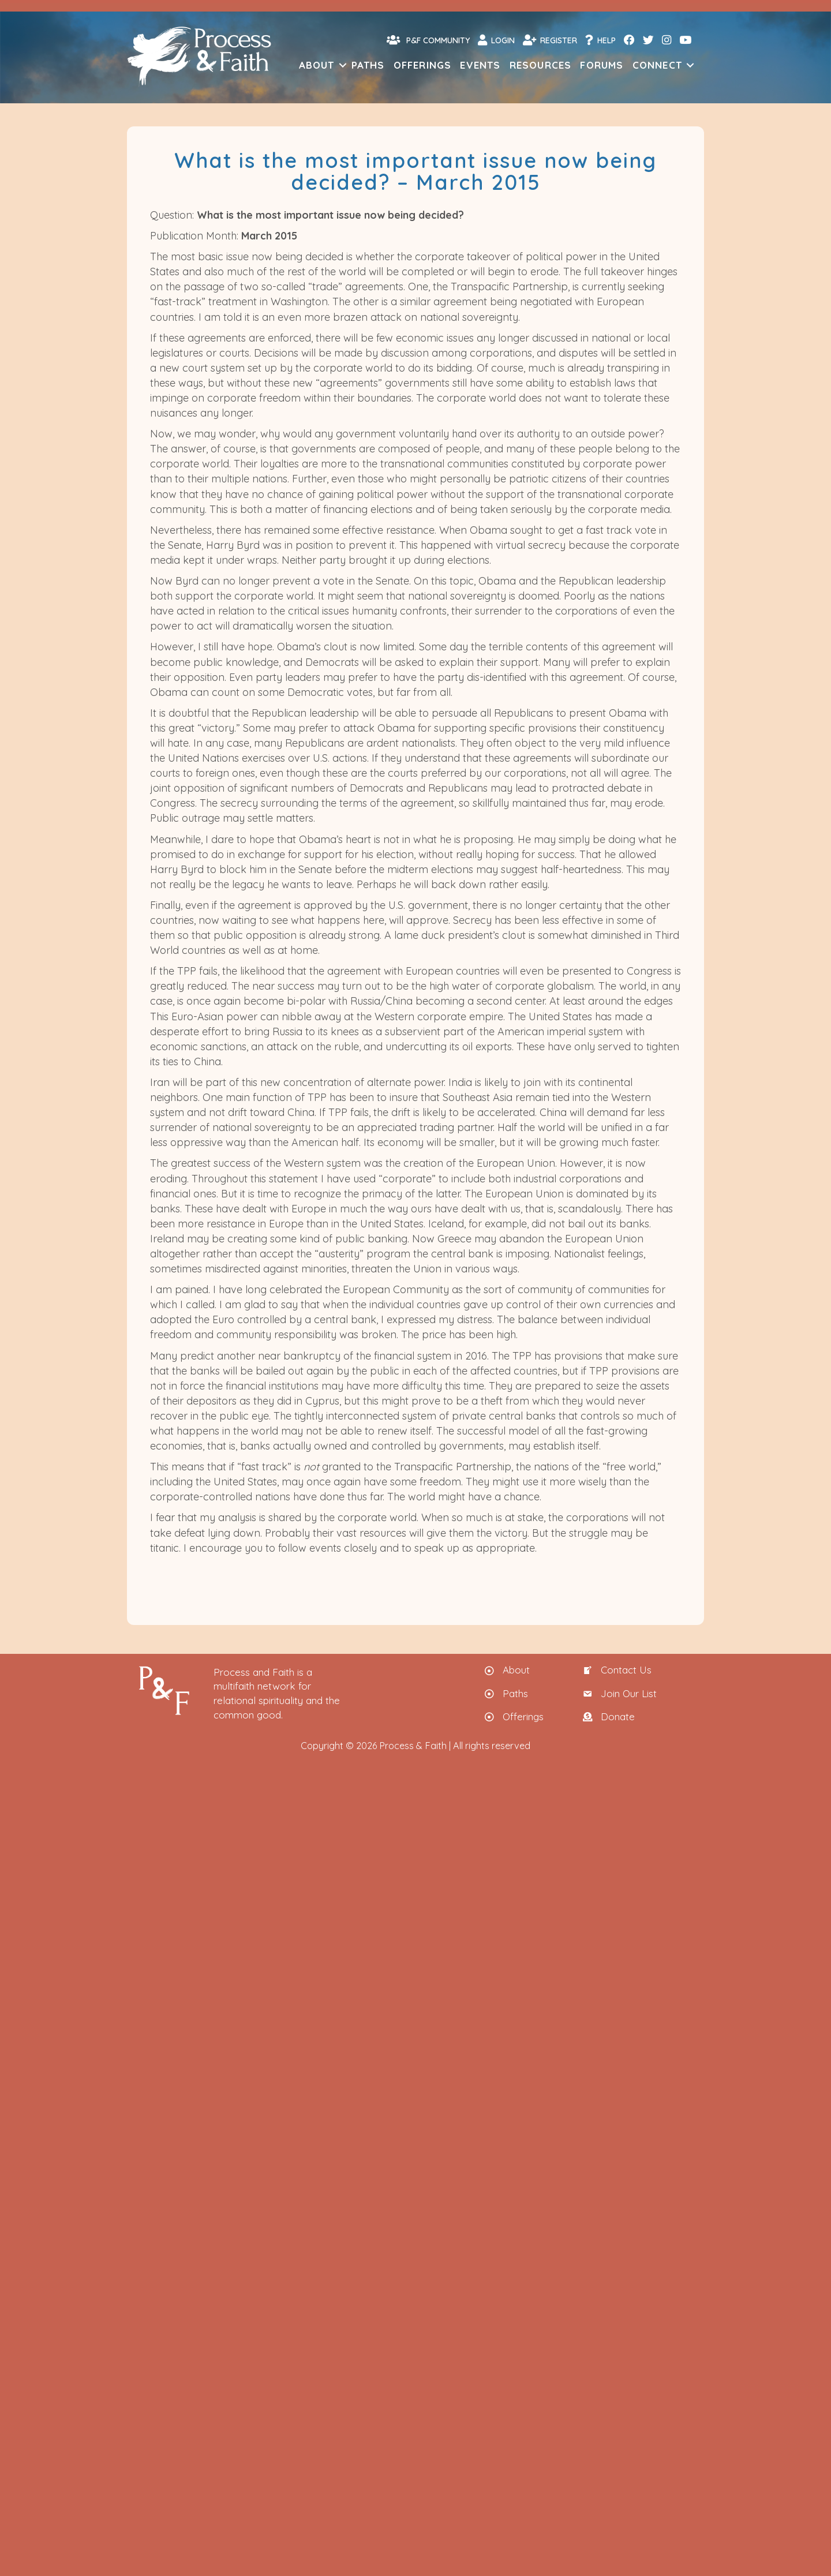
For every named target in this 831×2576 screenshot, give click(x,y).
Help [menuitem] (600, 40)
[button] (343, 64)
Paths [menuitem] (368, 65)
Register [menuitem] (550, 40)
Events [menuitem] (480, 65)
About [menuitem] (317, 65)
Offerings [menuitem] (423, 65)
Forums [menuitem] (601, 65)
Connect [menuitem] (657, 65)
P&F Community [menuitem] (428, 40)
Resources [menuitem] (541, 65)
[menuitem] (628, 40)
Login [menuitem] (496, 40)
